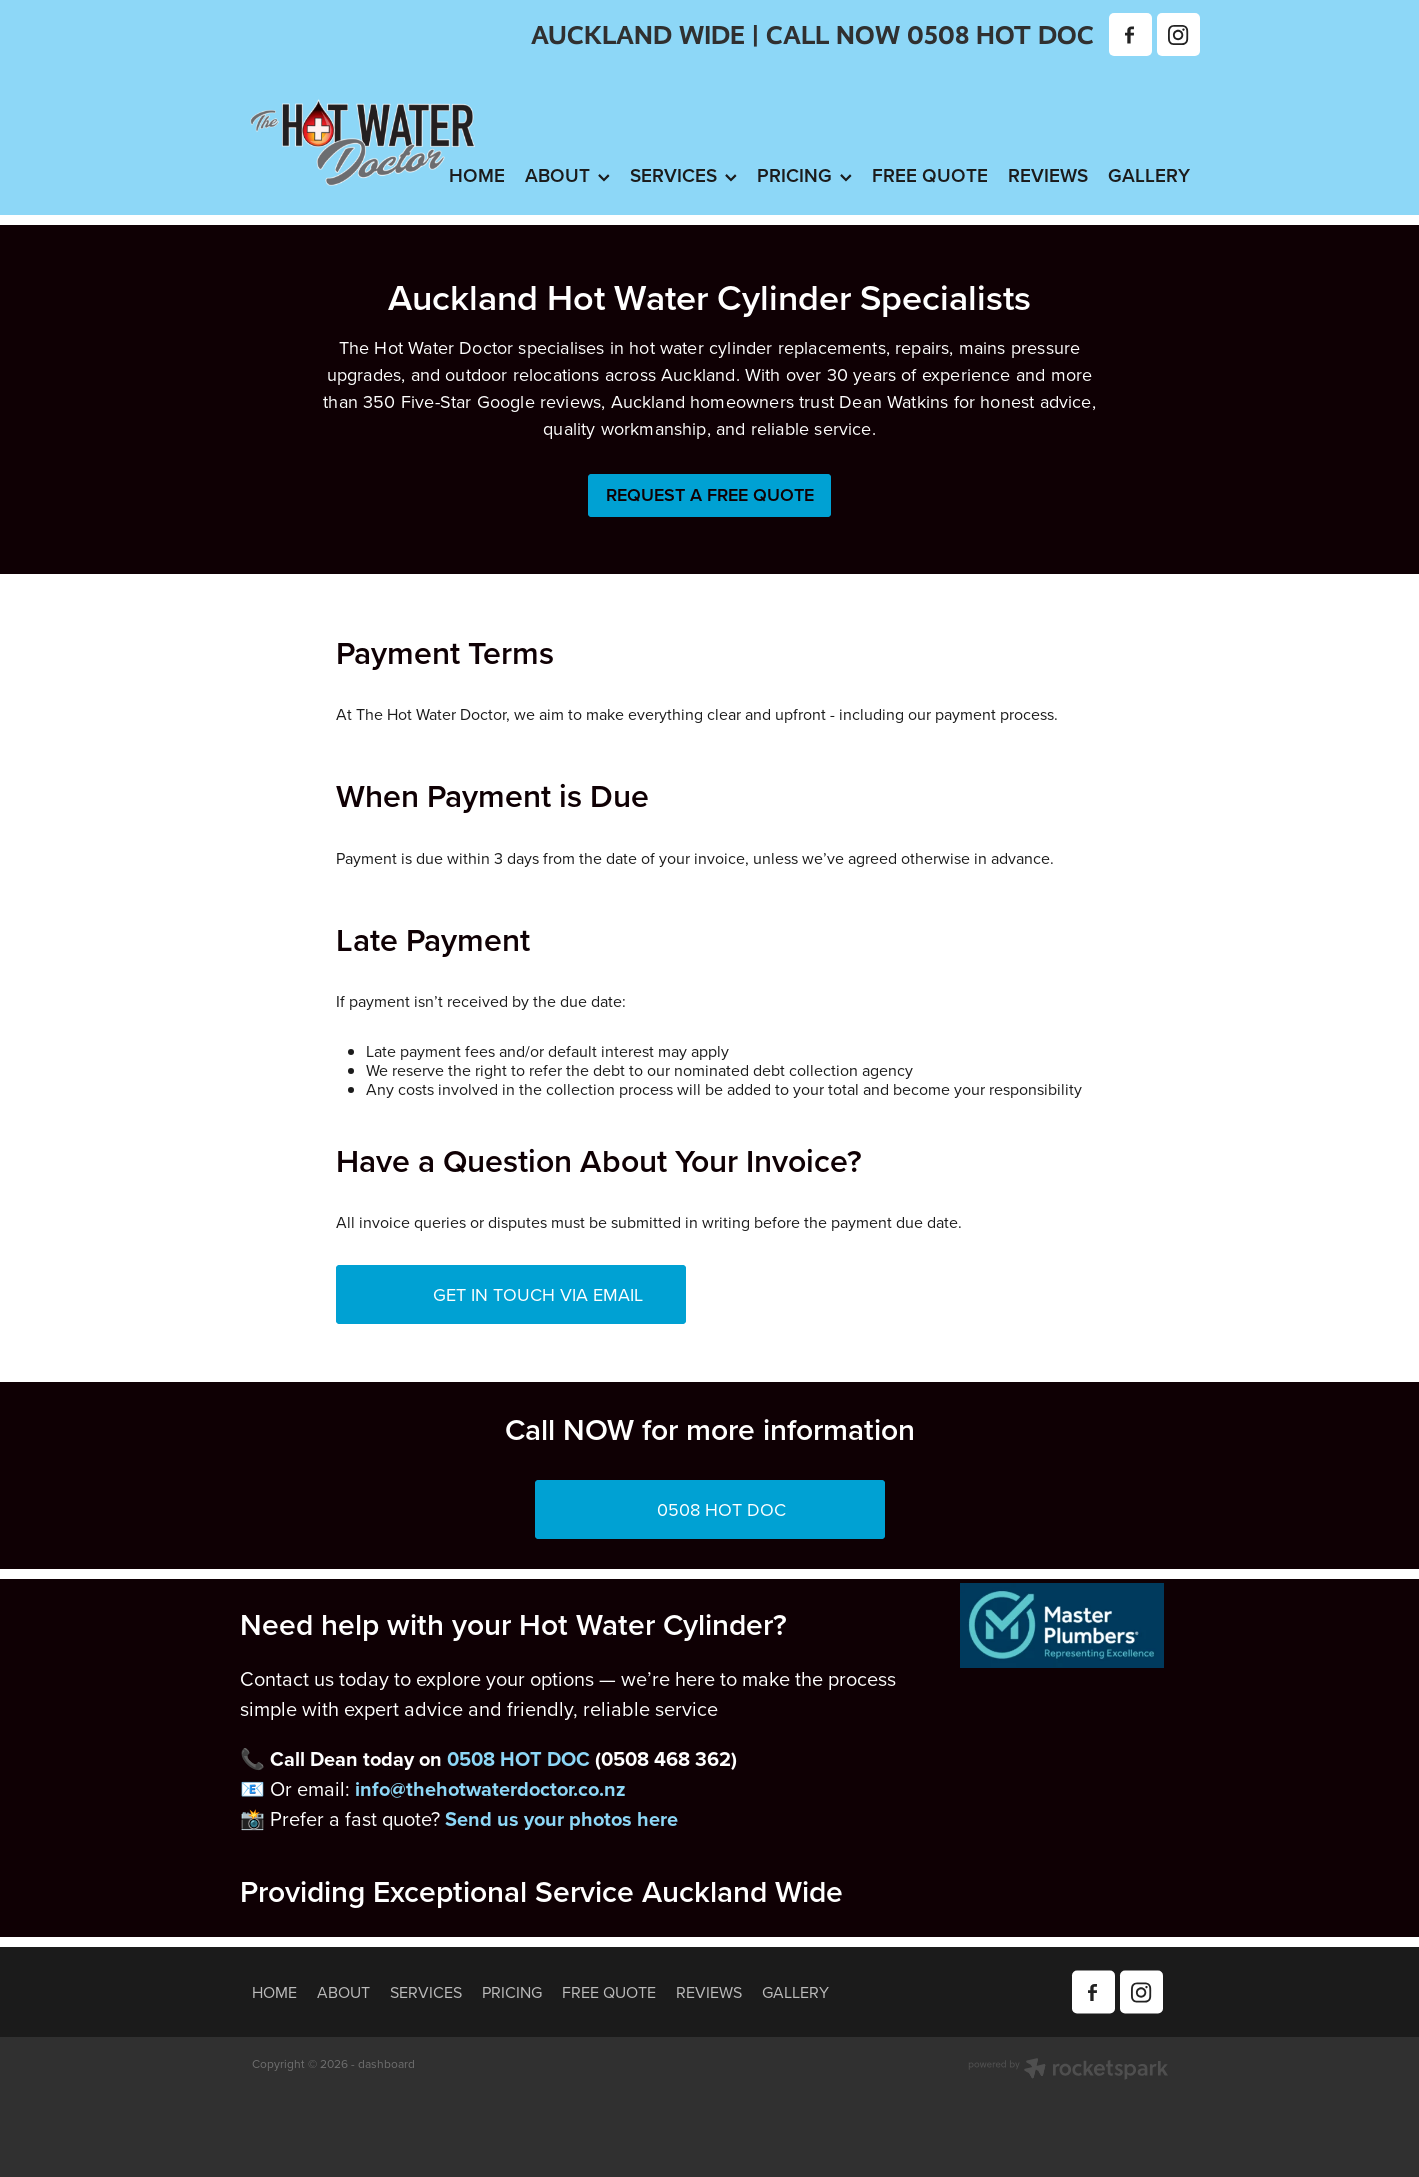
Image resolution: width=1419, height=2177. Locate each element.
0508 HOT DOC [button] (674, 1509)
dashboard (386, 2063)
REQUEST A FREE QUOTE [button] (710, 494)
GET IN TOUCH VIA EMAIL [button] (503, 1294)
